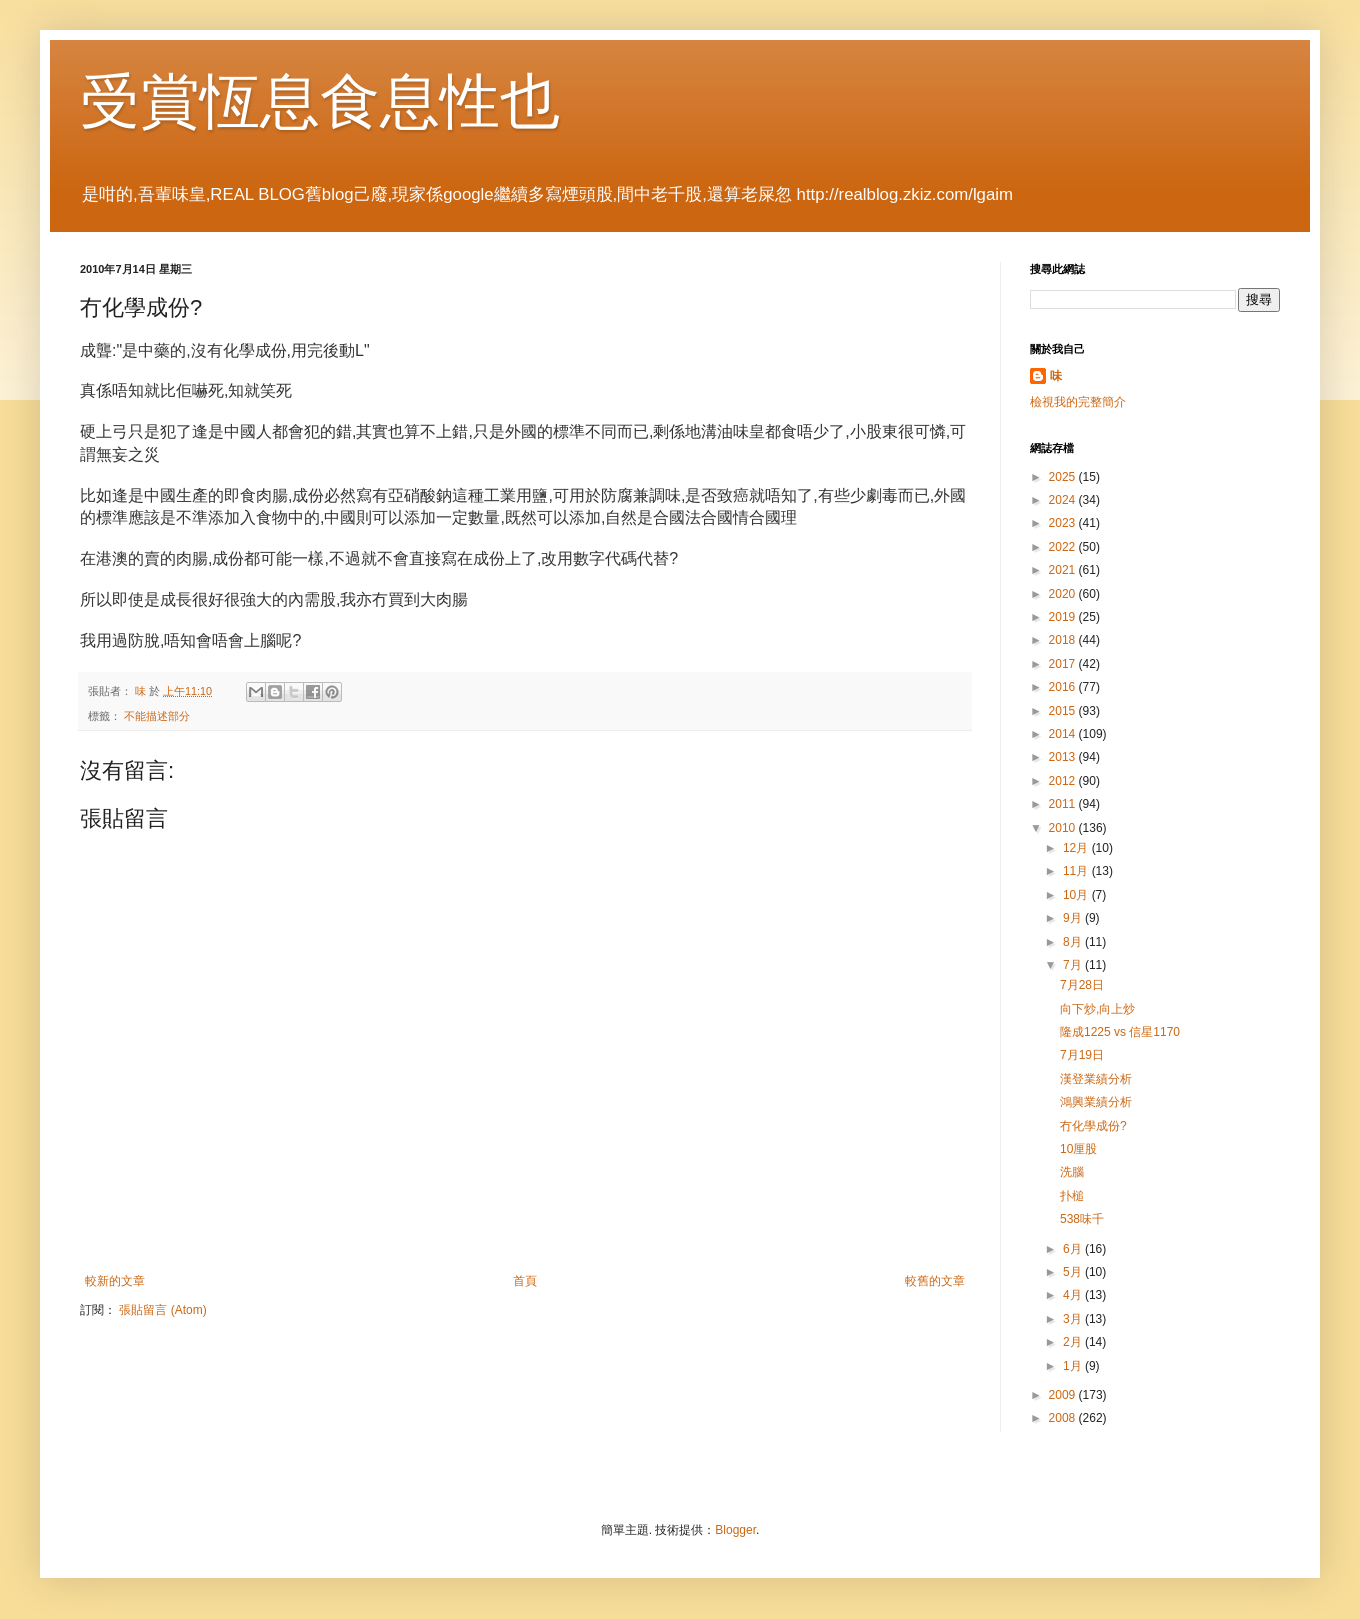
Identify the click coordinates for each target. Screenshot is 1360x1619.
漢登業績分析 (1096, 1079)
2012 (1064, 781)
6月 (1074, 1249)
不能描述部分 (157, 716)
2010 (1064, 828)
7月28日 (1082, 985)
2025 (1064, 477)
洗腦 (1072, 1172)
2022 (1064, 547)
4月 (1074, 1295)
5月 (1074, 1272)
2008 (1064, 1418)
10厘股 (1078, 1149)
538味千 (1082, 1219)
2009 (1064, 1395)
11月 (1077, 871)
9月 (1074, 918)
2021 (1064, 570)
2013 (1064, 757)
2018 (1064, 640)
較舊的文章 (935, 1281)
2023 (1064, 523)
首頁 (525, 1281)
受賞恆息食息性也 (320, 101)
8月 (1074, 942)
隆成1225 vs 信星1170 (1120, 1032)
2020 (1064, 594)
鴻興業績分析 (1096, 1102)
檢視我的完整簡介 (1078, 402)
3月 (1074, 1319)
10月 (1077, 895)
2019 (1064, 617)
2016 (1064, 687)
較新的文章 (115, 1281)
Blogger (735, 1530)
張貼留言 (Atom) (162, 1310)
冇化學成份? (1093, 1126)
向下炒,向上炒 (1097, 1009)
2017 (1064, 664)
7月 (1074, 965)
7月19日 (1082, 1055)
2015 (1064, 711)
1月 (1074, 1366)
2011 (1064, 804)
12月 (1077, 848)
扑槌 (1072, 1196)
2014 (1064, 734)
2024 (1064, 500)
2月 (1074, 1342)
